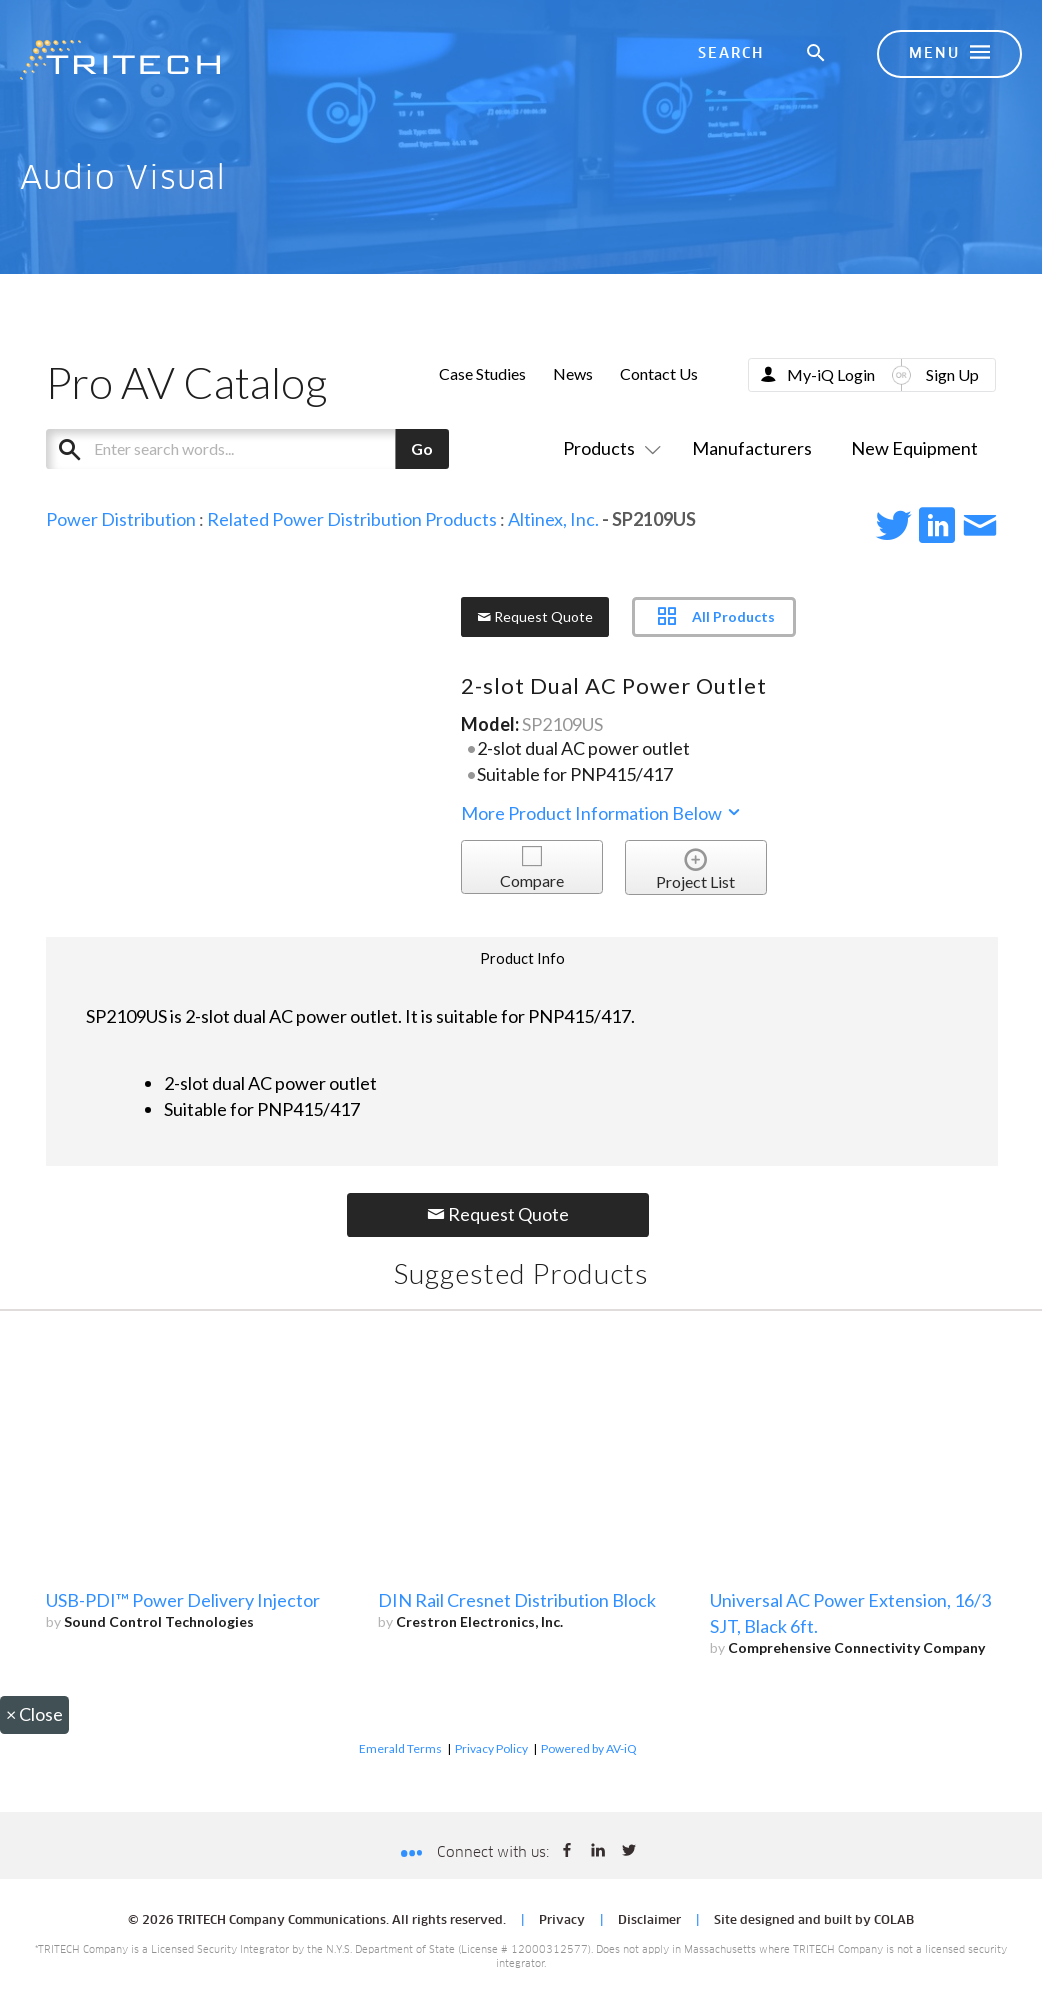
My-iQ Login (831, 374)
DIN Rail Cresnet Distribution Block (517, 1600)
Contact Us (659, 373)
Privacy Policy (491, 1748)
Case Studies (482, 373)
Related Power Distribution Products (352, 519)
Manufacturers (752, 448)
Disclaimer (649, 1921)
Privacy (562, 1921)
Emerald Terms (400, 1748)
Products (608, 448)
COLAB (894, 1921)
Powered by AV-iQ (589, 1748)
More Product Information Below (602, 813)
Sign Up (952, 374)
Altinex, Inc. (553, 519)
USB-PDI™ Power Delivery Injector (183, 1600)
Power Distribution (121, 519)
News (573, 373)
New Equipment (914, 448)
